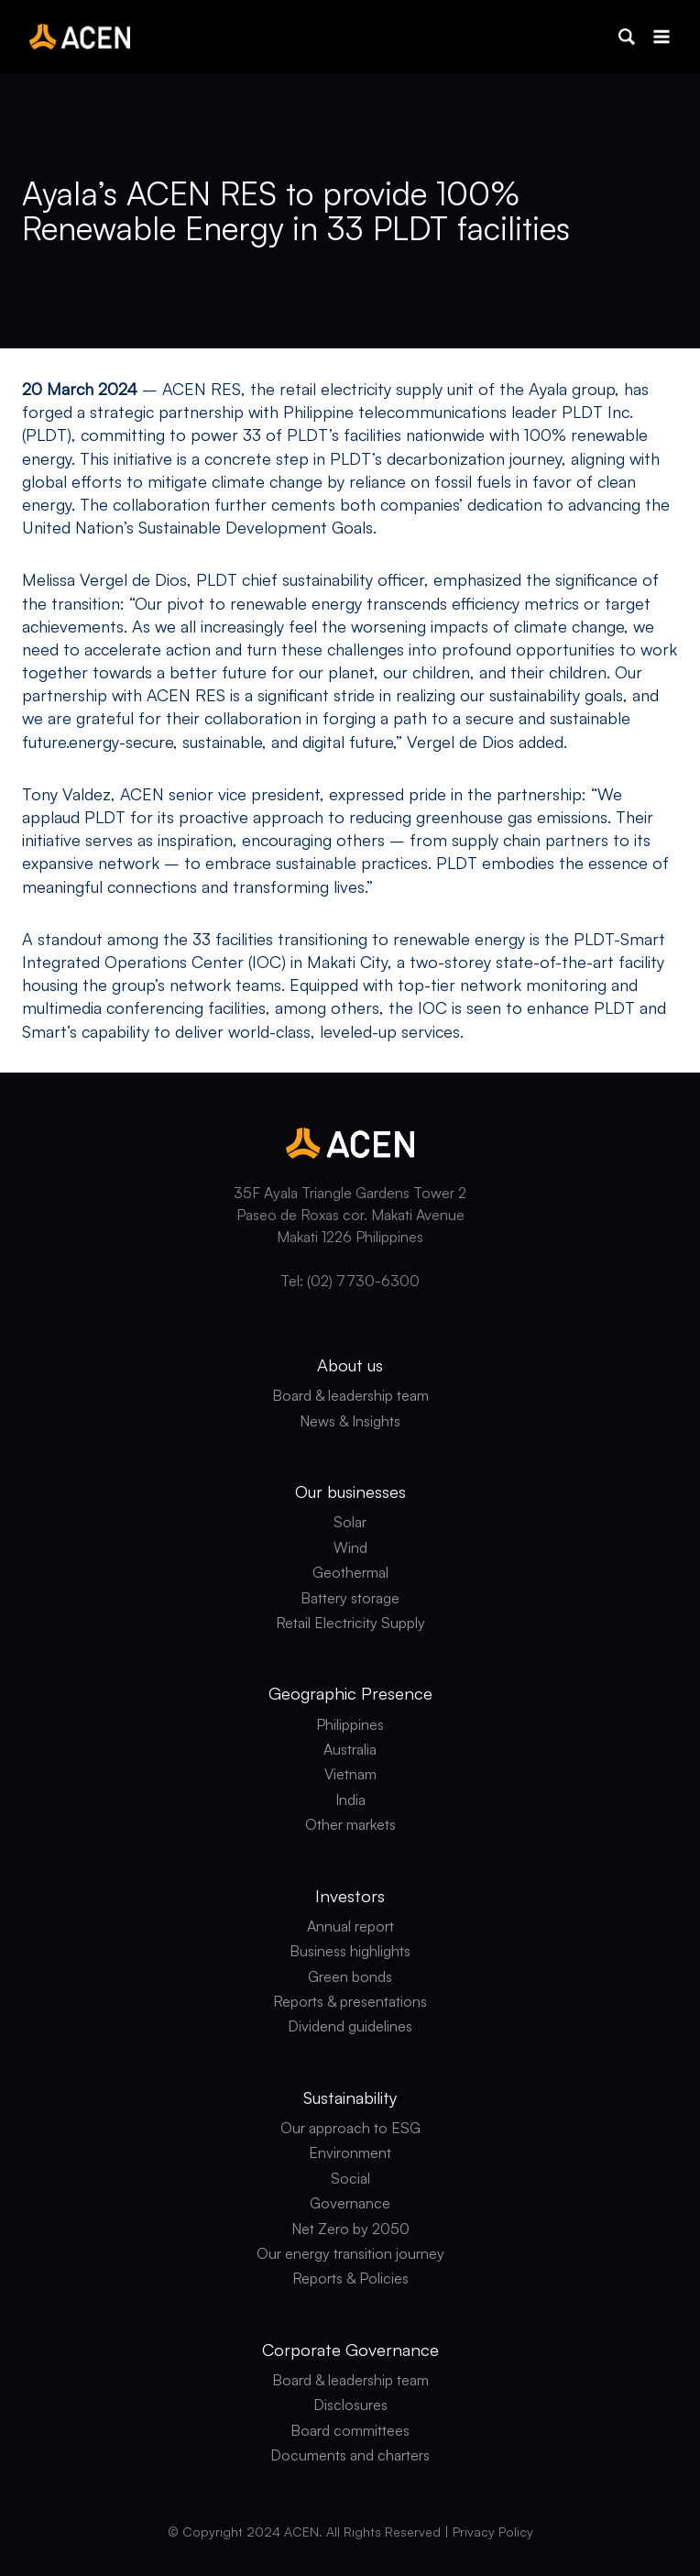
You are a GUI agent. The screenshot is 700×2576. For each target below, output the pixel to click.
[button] (626, 36)
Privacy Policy (493, 2531)
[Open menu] (661, 36)
